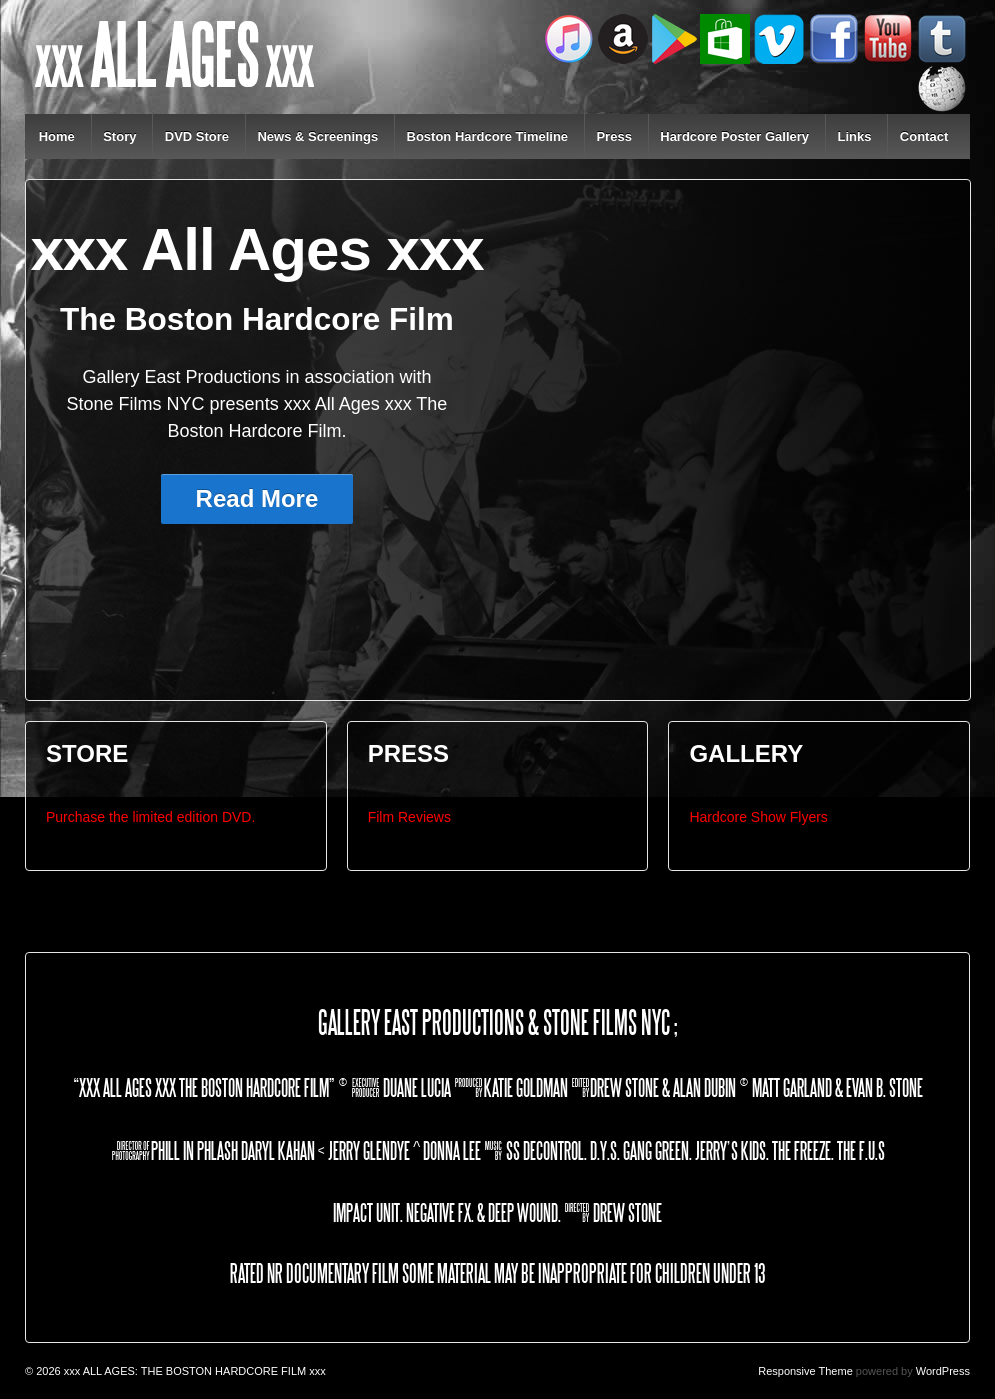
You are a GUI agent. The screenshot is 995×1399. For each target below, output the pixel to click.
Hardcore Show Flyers (758, 817)
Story (119, 136)
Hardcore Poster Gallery (734, 136)
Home (57, 136)
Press (613, 136)
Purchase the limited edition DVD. (150, 817)
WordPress (943, 1371)
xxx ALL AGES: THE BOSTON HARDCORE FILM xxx (193, 1371)
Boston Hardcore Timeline (488, 136)
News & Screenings (317, 136)
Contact (924, 136)
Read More (257, 498)
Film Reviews (409, 817)
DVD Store (197, 136)
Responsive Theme (805, 1371)
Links (854, 136)
